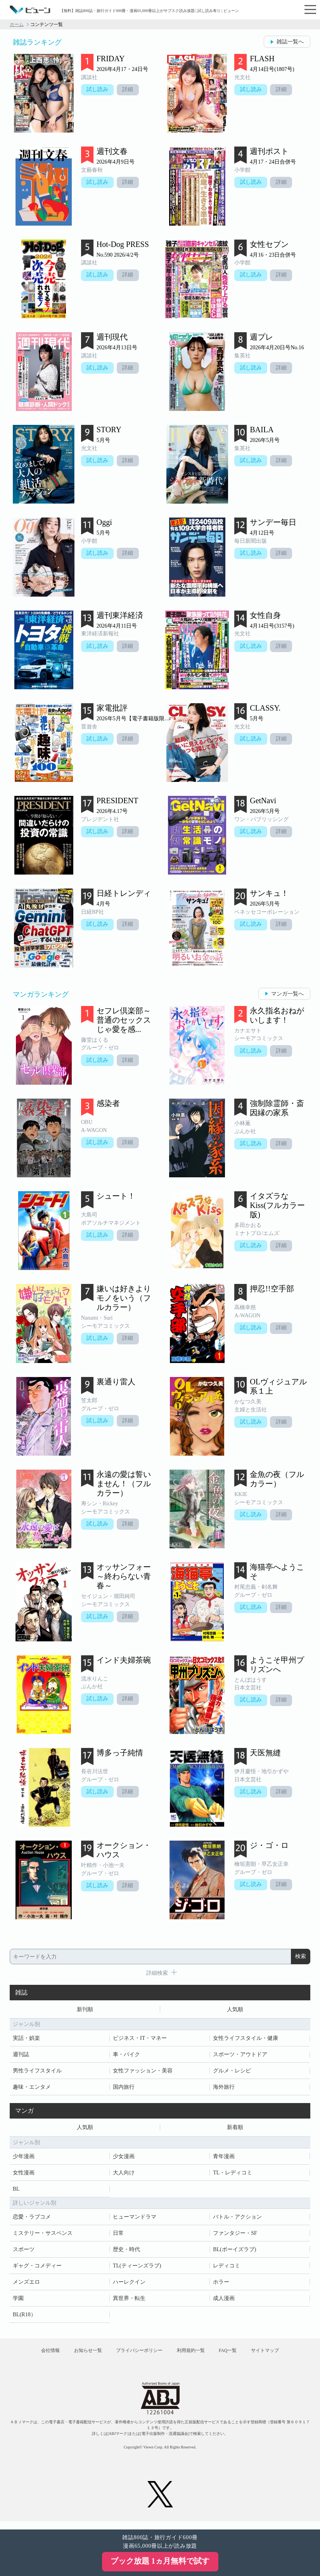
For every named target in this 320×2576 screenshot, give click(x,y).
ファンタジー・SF (235, 2235)
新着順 (235, 2129)
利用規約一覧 (194, 2356)
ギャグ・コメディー (37, 2268)
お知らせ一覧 (79, 2356)
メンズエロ (26, 2284)
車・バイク (126, 2055)
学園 (18, 2300)
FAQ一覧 (236, 2356)
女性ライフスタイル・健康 (245, 2039)
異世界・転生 (129, 2300)
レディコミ (226, 2268)
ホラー (221, 2284)
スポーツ (24, 2252)
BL (16, 2191)
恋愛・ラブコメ (32, 2219)
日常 (118, 2235)
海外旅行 (224, 2088)
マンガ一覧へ (287, 994)
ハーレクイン (129, 2284)
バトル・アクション (237, 2219)
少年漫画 (24, 2159)
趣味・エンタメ (32, 2088)
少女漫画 (124, 2159)
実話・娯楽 (26, 2039)
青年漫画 (224, 2159)
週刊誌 (21, 2055)
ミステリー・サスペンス (43, 2235)
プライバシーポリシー (136, 2356)
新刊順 (85, 2010)
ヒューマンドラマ (134, 2219)
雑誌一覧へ (290, 42)
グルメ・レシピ (232, 2072)
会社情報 (35, 2356)
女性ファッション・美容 (143, 2072)
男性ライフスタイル (37, 2072)
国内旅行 (124, 2088)
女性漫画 (24, 2175)
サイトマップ (280, 2356)
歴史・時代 (126, 2252)
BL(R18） (24, 2317)
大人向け (124, 2175)
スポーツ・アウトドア (240, 2055)
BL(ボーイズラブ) (234, 2252)
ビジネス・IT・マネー (140, 2039)
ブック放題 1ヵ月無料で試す (160, 2561)
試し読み (98, 90)
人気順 (235, 2010)
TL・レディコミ (232, 2175)
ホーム (17, 24)
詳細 (129, 90)
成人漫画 (224, 2300)
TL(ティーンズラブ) (137, 2268)
